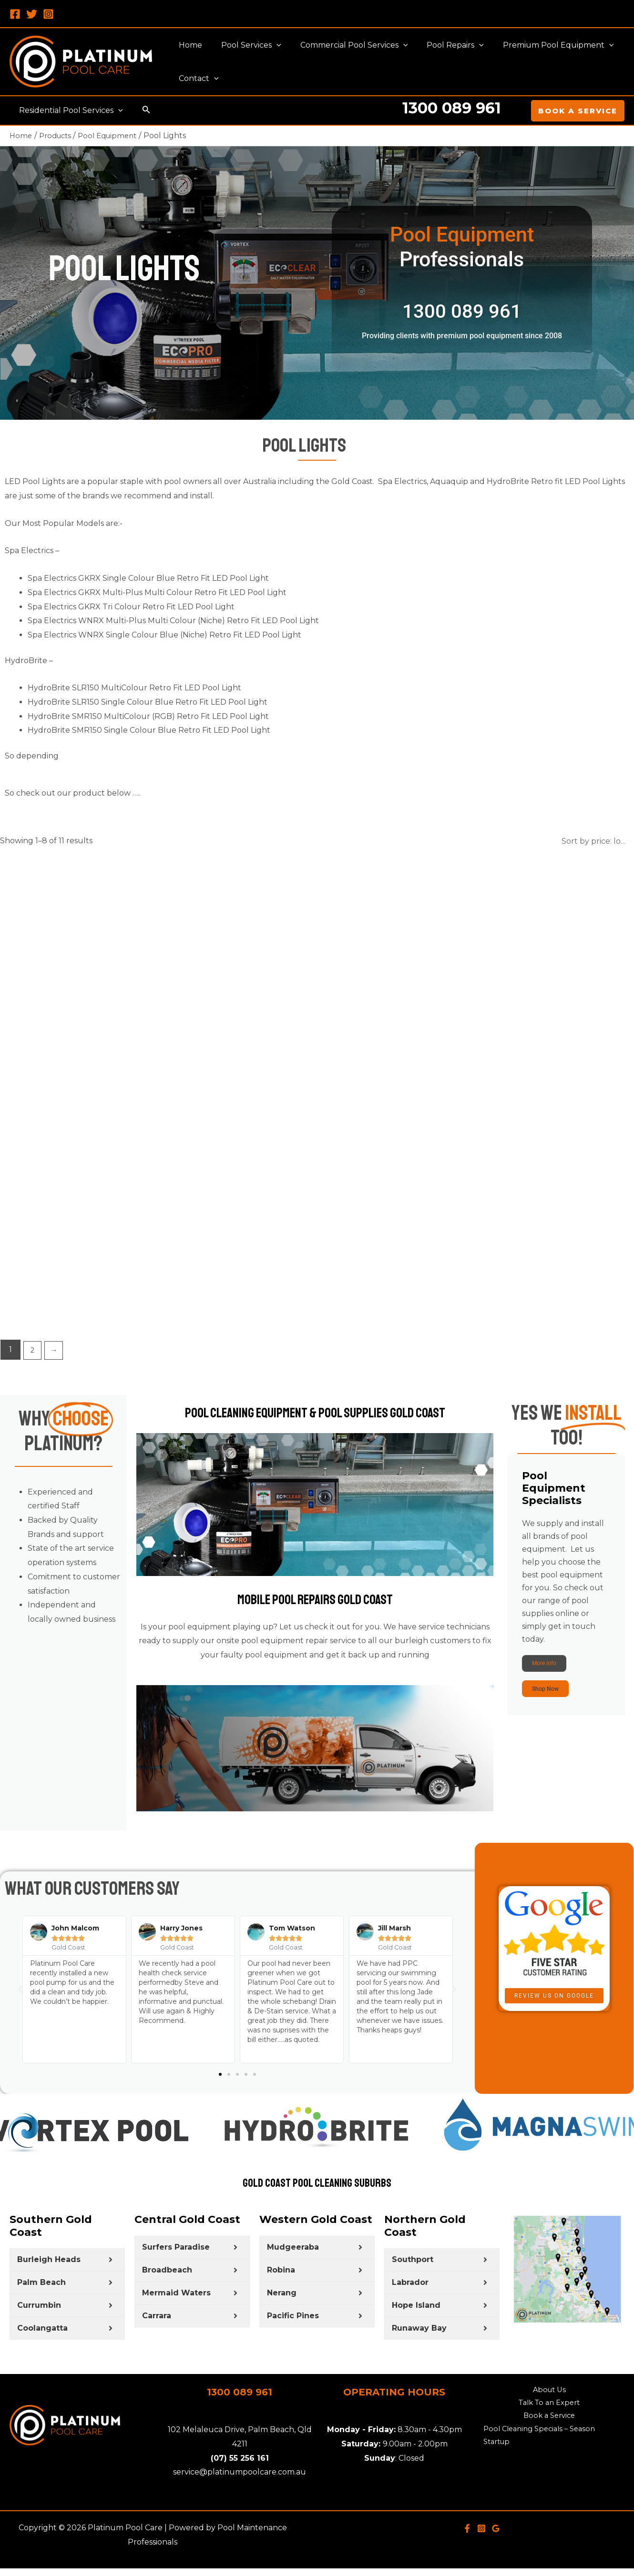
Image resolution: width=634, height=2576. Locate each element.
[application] (271, 45)
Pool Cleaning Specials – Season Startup (534, 2455)
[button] (20, 2005)
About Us (549, 2405)
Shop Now (553, 1700)
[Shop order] (596, 841)
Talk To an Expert (549, 2419)
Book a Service (549, 2433)
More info (552, 1667)
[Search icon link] (142, 110)
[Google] (495, 2543)
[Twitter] (31, 14)
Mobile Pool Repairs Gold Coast (315, 1623)
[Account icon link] (517, 110)
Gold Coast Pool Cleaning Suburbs (317, 2197)
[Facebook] (15, 14)
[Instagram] (48, 14)
